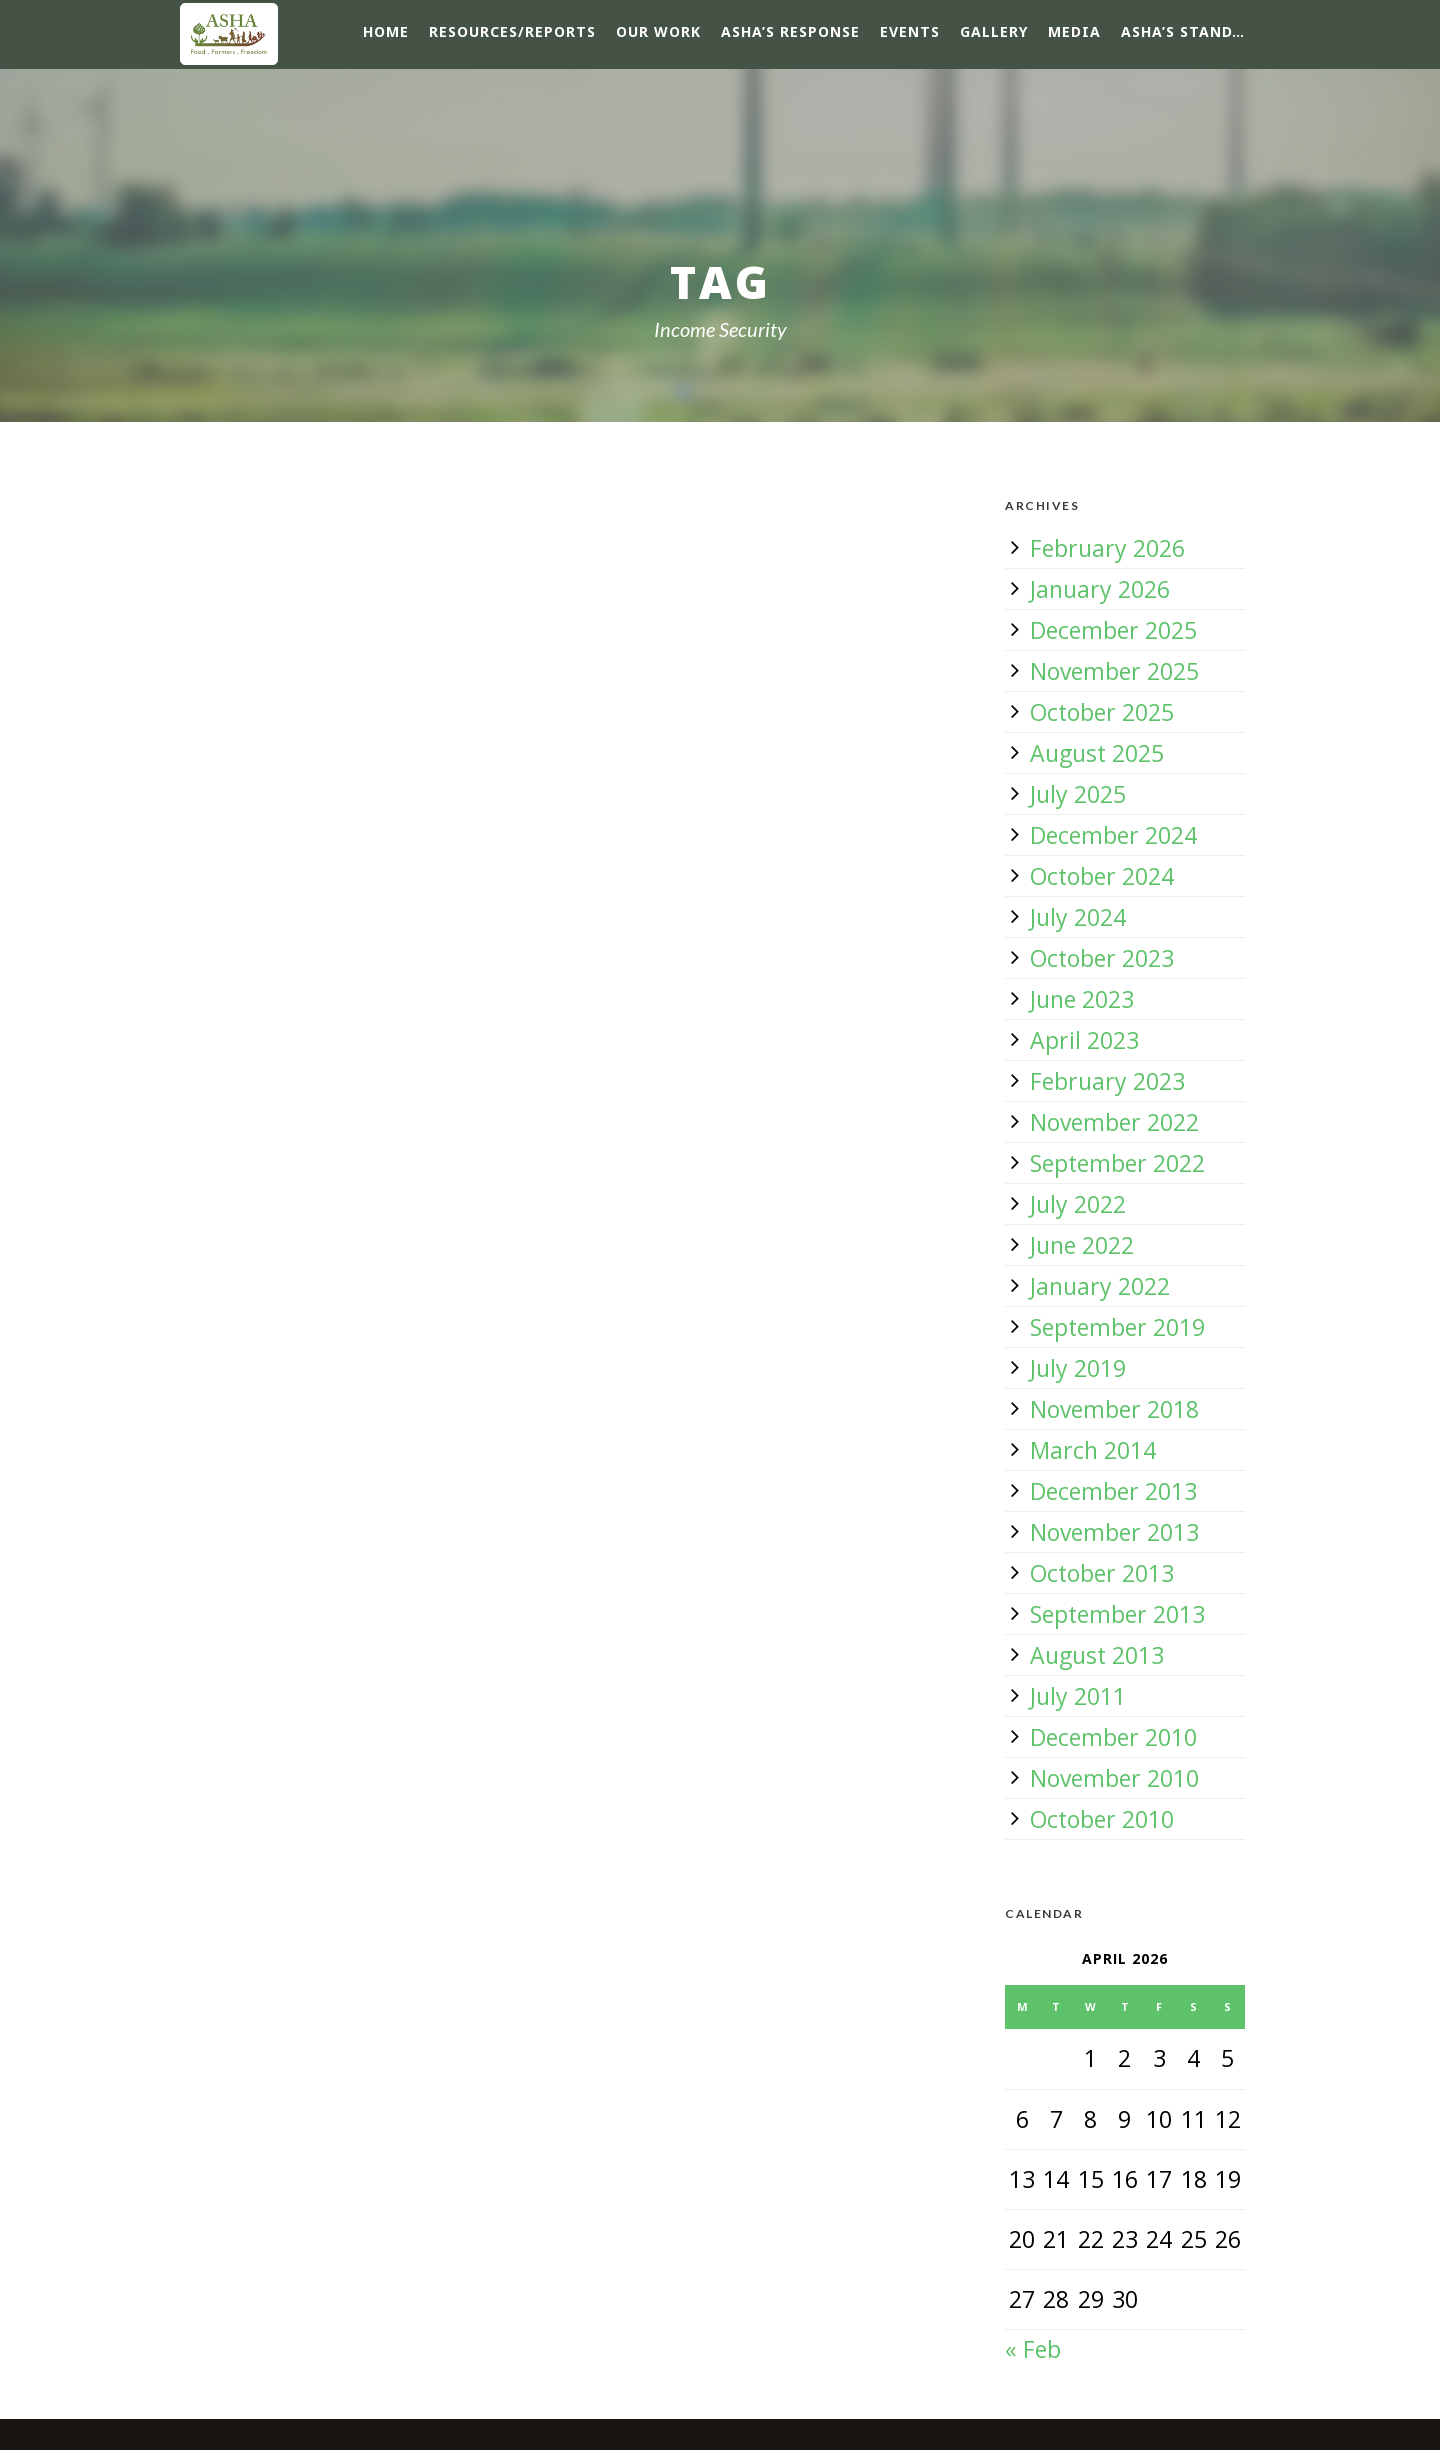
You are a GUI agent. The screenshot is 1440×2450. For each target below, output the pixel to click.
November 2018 (1114, 1409)
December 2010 (1113, 1737)
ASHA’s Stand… (1183, 31)
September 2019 (1117, 1327)
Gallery (994, 31)
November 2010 (1114, 1778)
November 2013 (1114, 1532)
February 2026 (1107, 548)
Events (910, 31)
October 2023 (1102, 958)
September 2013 (1117, 1614)
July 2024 (1078, 917)
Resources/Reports (512, 31)
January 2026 (1100, 589)
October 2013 (1102, 1573)
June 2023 (1082, 999)
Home (386, 31)
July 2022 (1078, 1204)
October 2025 (1102, 712)
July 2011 (1078, 1696)
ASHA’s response (790, 31)
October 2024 (1102, 876)
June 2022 (1082, 1245)
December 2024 (1113, 835)
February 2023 (1107, 1081)
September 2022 (1117, 1163)
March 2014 (1093, 1450)
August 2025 (1097, 753)
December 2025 (1113, 630)
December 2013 (1113, 1491)
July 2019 (1078, 1368)
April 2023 (1084, 1040)
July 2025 (1078, 794)
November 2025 (1114, 671)
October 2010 (1102, 1819)
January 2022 (1100, 1286)
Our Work (658, 31)
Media (1074, 31)
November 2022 (1114, 1122)
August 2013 (1097, 1655)
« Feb (1033, 2349)
